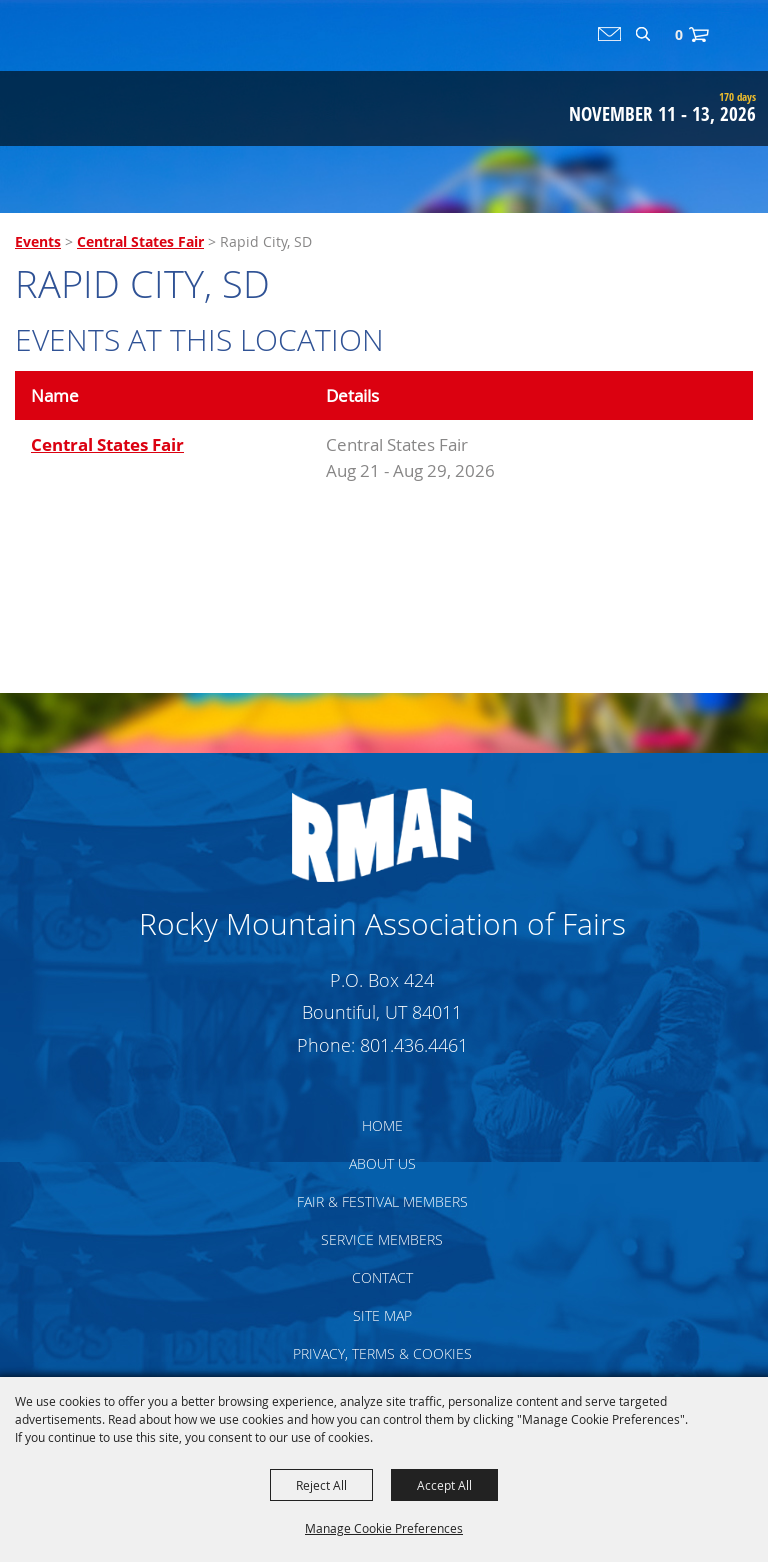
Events (38, 241)
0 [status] (679, 34)
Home (382, 1125)
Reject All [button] (321, 1485)
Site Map (382, 1315)
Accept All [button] (444, 1485)
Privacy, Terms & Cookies (382, 1353)
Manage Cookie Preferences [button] (384, 1528)
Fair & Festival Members (382, 1201)
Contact (382, 1277)
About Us (382, 1163)
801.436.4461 (414, 1045)
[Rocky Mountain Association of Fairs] (91, 84)
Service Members (382, 1239)
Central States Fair (140, 241)
